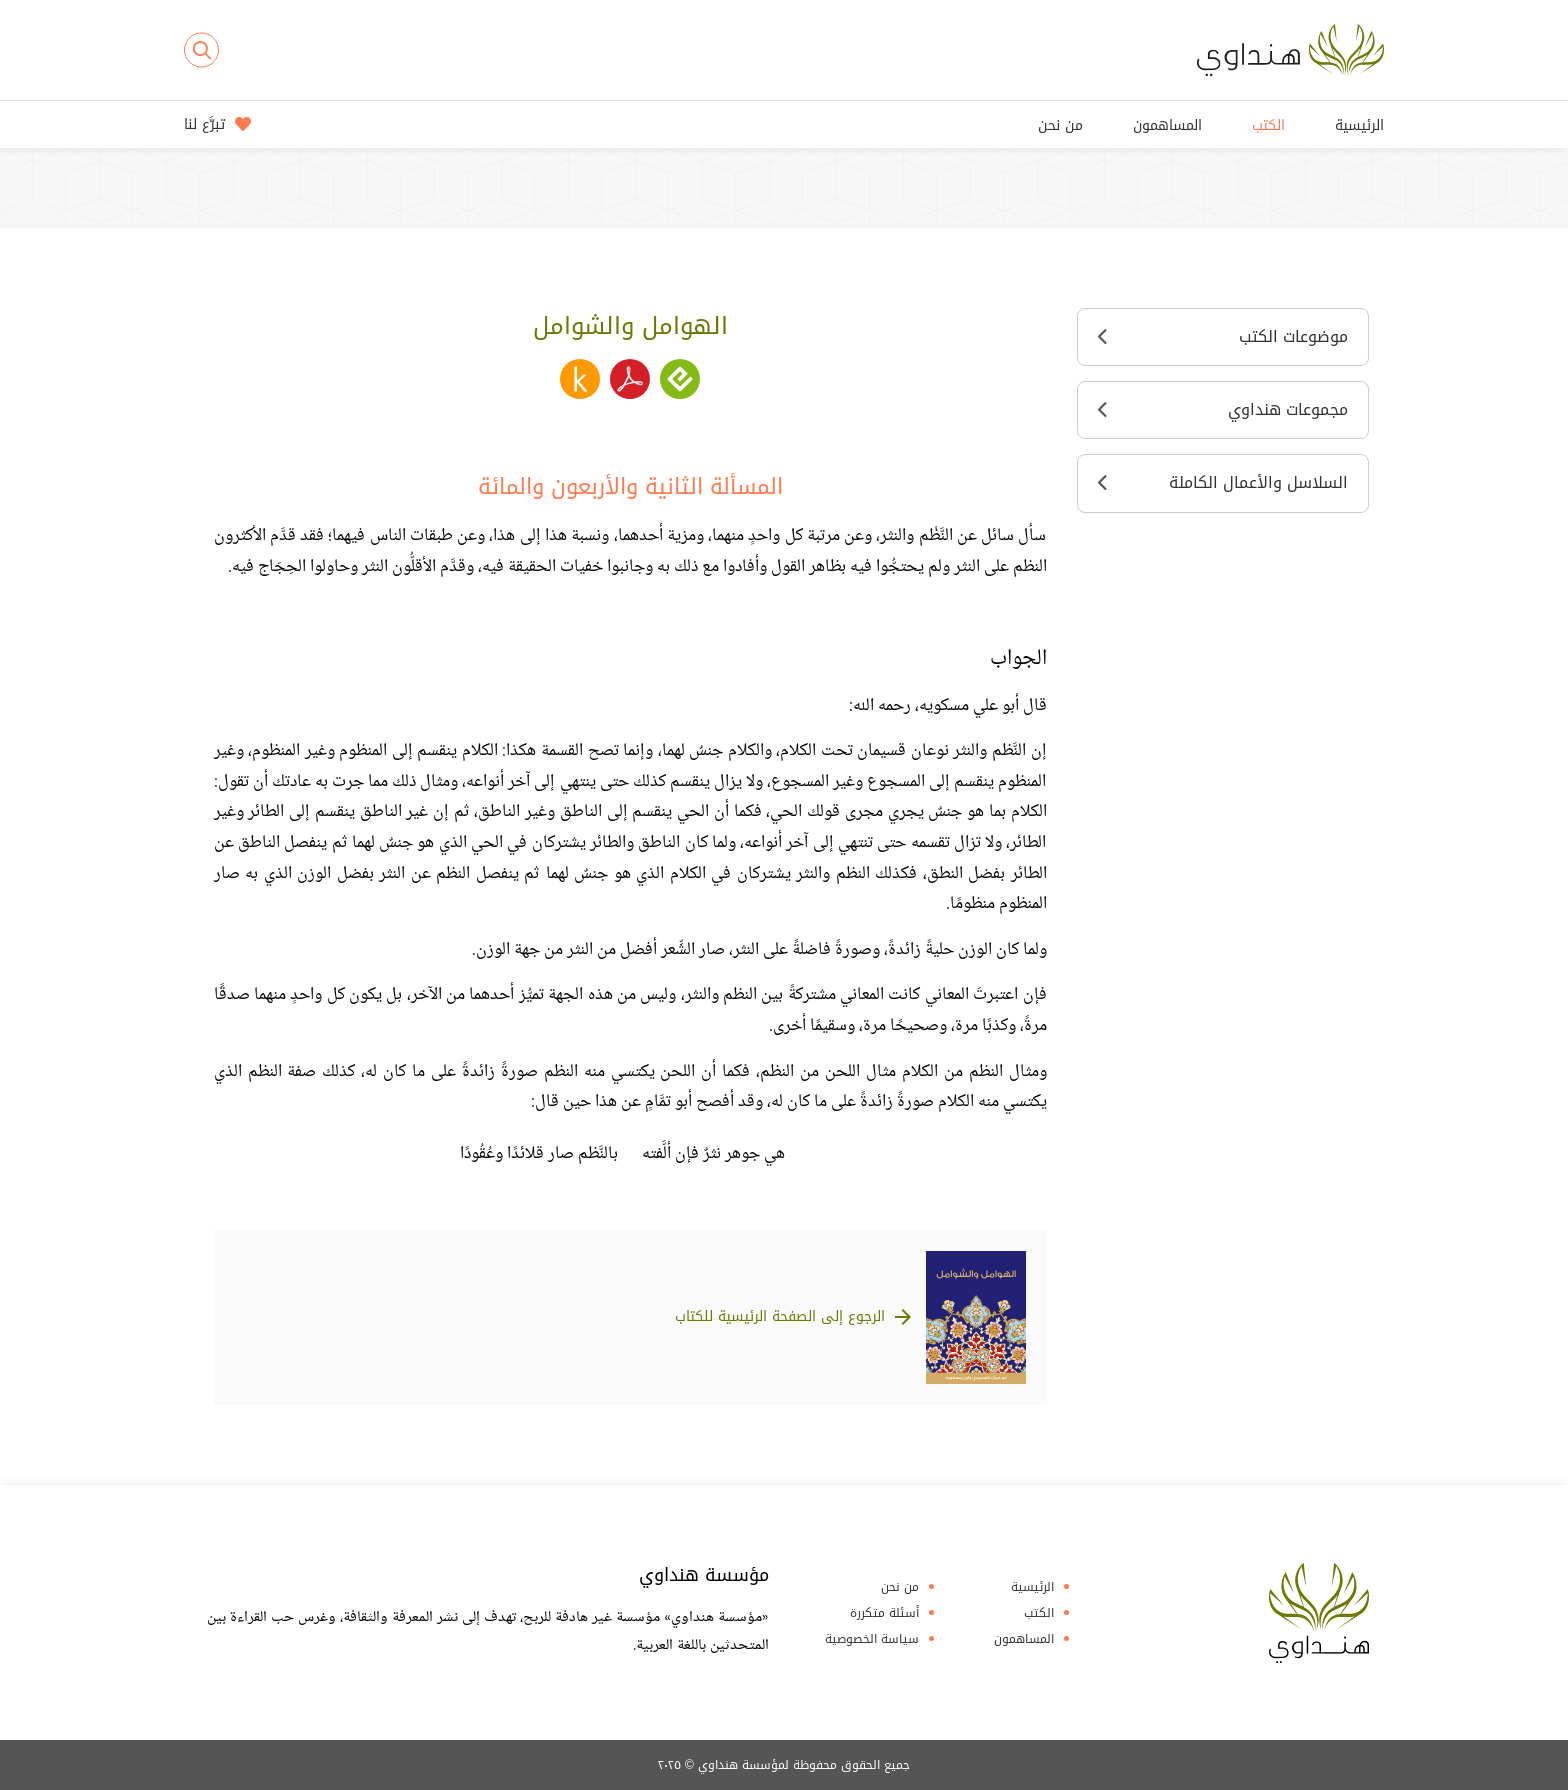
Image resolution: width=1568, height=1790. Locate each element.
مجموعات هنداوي (1223, 409)
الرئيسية (1359, 125)
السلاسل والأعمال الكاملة (1223, 482)
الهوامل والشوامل (630, 326)
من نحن (1060, 125)
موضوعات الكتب (1223, 336)
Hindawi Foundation (1319, 1613)
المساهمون (1167, 125)
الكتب (1268, 125)
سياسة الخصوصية (872, 1639)
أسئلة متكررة (884, 1613)
